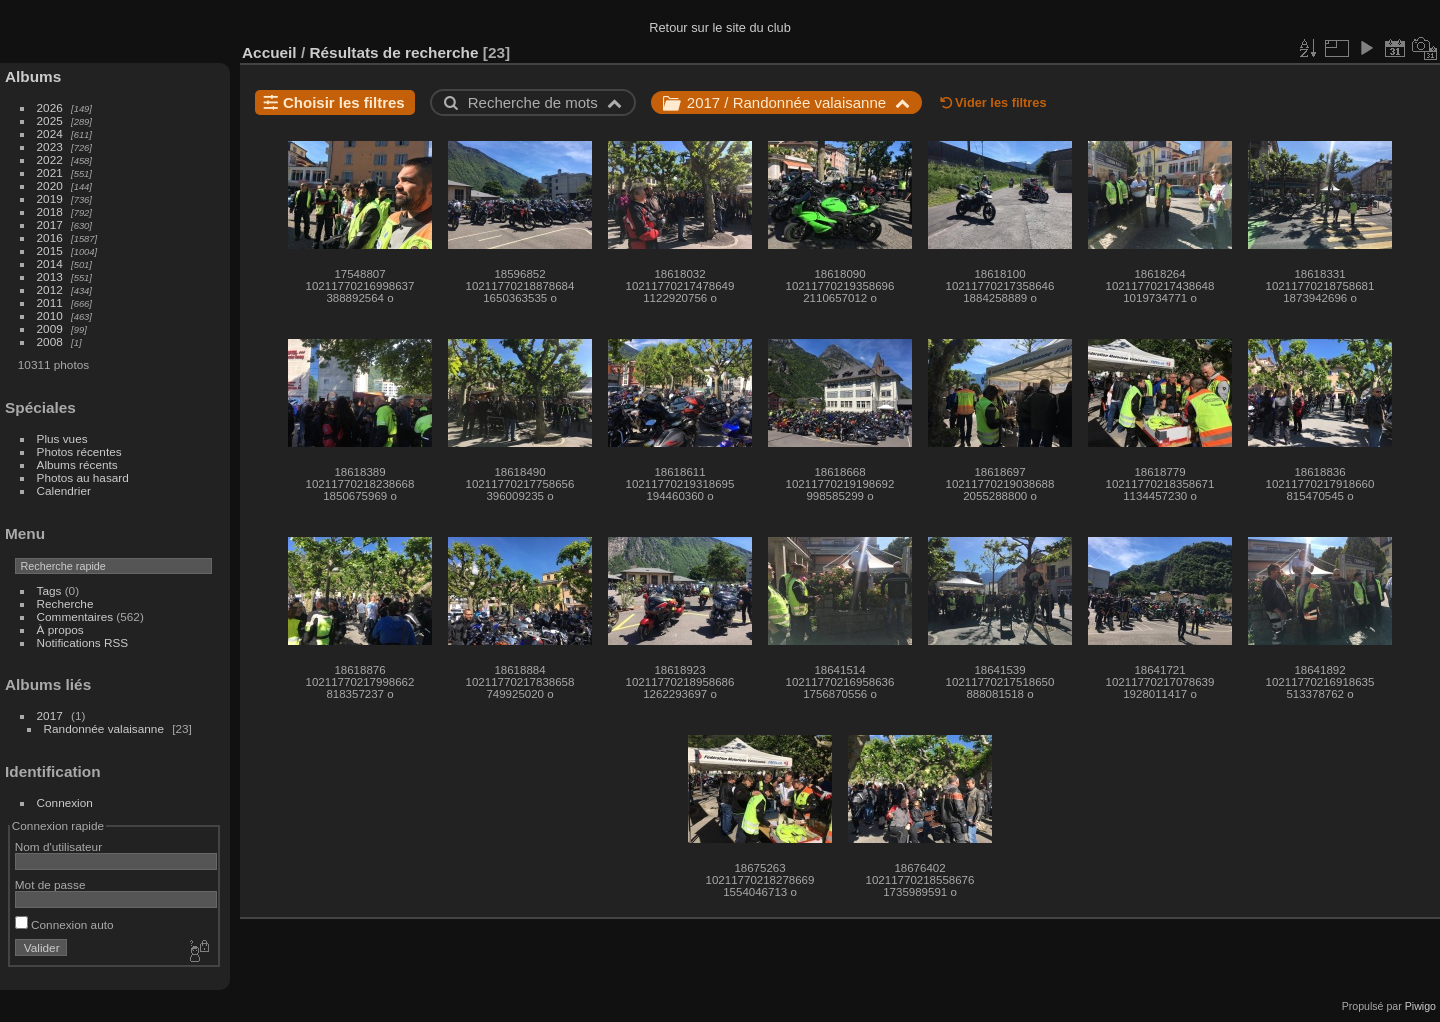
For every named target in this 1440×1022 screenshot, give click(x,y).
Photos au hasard (83, 477)
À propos (60, 629)
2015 (50, 250)
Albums (33, 76)
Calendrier (64, 490)
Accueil (269, 52)
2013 (50, 276)
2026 (50, 107)
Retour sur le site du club (720, 27)
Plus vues (62, 438)
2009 (50, 328)
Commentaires (75, 616)
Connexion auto (64, 924)
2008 (50, 341)
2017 (50, 224)
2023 (50, 146)
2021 (50, 172)
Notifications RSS (83, 642)
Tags (49, 590)
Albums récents (77, 464)
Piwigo (1420, 1006)
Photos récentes (79, 451)
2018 (50, 211)
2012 (50, 289)
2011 (50, 302)
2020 (50, 185)
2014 (50, 263)
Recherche (65, 603)
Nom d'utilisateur (58, 846)
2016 (50, 237)
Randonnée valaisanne (104, 728)
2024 (50, 133)
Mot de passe (50, 884)
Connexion (65, 802)
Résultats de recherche (393, 52)
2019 (50, 198)
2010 (50, 315)
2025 (50, 120)
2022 (50, 159)
